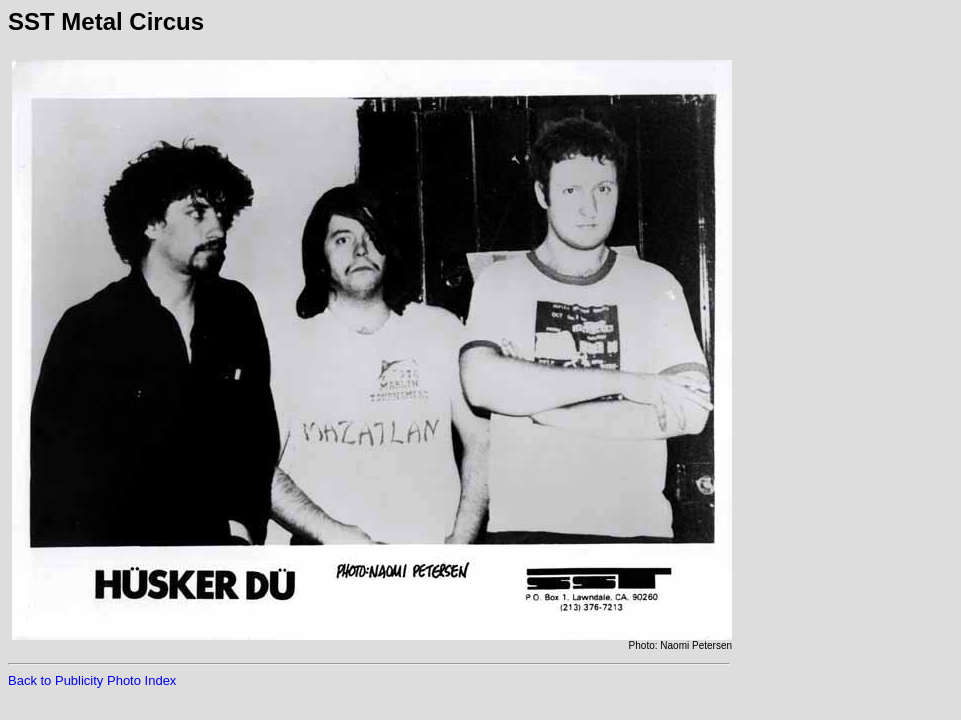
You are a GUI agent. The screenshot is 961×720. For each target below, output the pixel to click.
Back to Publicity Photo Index (92, 680)
